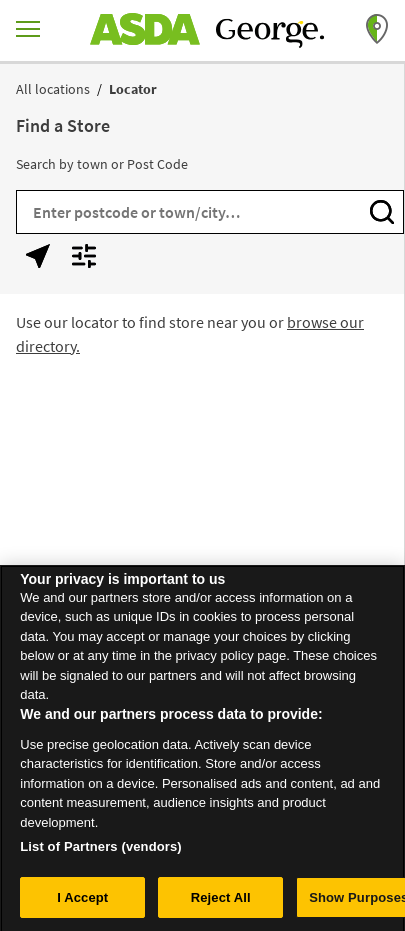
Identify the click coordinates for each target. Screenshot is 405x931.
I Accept (82, 902)
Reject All (221, 902)
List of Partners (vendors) (101, 851)
